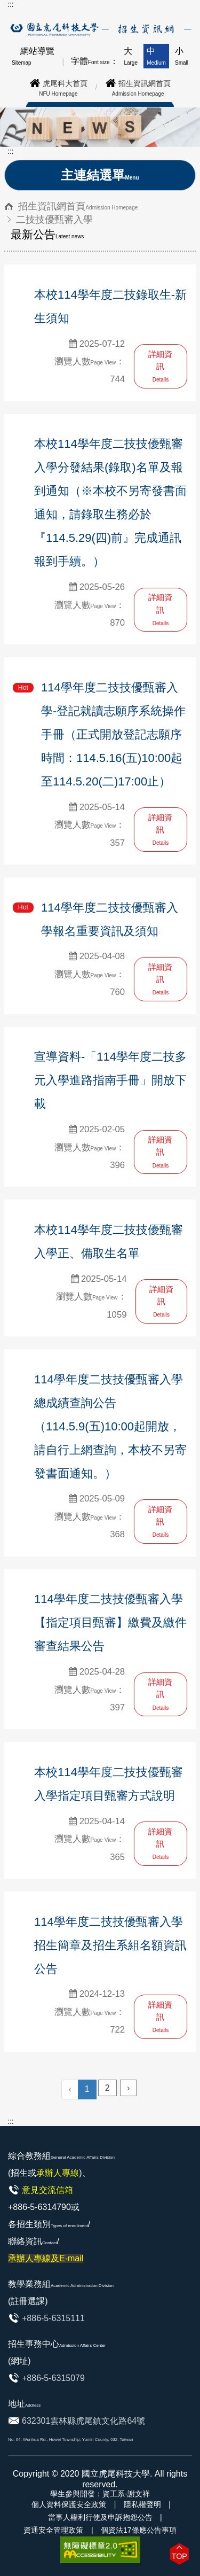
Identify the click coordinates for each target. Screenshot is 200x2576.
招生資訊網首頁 (78, 206)
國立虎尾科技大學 (116, 2473)
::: (10, 4)
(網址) (19, 2360)
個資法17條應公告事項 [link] (139, 2530)
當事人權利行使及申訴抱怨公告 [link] (100, 2517)
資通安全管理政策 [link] (53, 2530)
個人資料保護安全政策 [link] (68, 2504)
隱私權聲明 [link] (142, 2504)
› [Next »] (128, 2087)
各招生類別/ (49, 2241)
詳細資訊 (160, 366)
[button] (179, 2553)
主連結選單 (100, 175)
